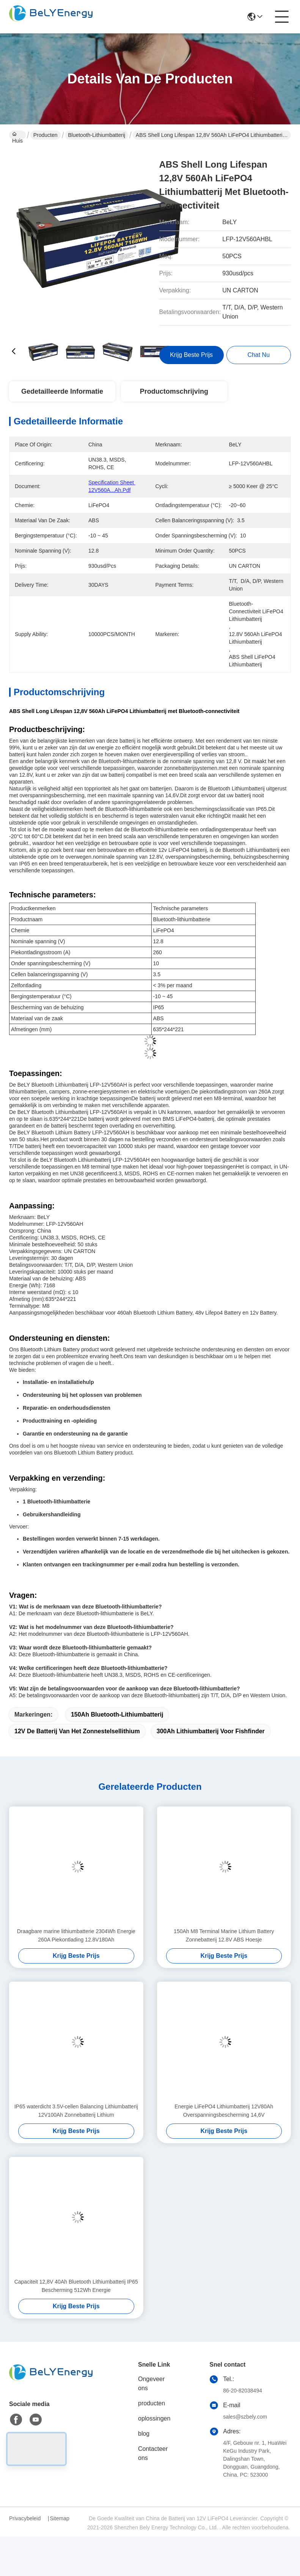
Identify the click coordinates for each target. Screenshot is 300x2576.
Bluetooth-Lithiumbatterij (96, 135)
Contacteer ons (153, 2453)
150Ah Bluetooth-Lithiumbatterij (117, 1714)
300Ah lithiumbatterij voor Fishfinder (211, 1731)
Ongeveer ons (151, 2383)
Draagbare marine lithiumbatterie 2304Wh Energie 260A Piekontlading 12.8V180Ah (76, 1935)
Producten (45, 135)
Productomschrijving (174, 391)
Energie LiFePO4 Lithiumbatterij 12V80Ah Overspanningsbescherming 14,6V (223, 2110)
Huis (17, 136)
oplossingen (154, 2418)
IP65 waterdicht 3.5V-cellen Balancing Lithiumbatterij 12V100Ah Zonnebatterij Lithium (76, 2110)
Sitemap (59, 2518)
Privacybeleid (25, 2518)
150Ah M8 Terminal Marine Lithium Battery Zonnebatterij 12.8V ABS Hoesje (224, 1935)
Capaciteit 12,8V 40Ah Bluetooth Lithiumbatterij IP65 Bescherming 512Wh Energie (76, 2286)
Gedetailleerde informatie (62, 391)
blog (143, 2433)
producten (151, 2403)
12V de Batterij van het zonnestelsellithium (77, 1731)
